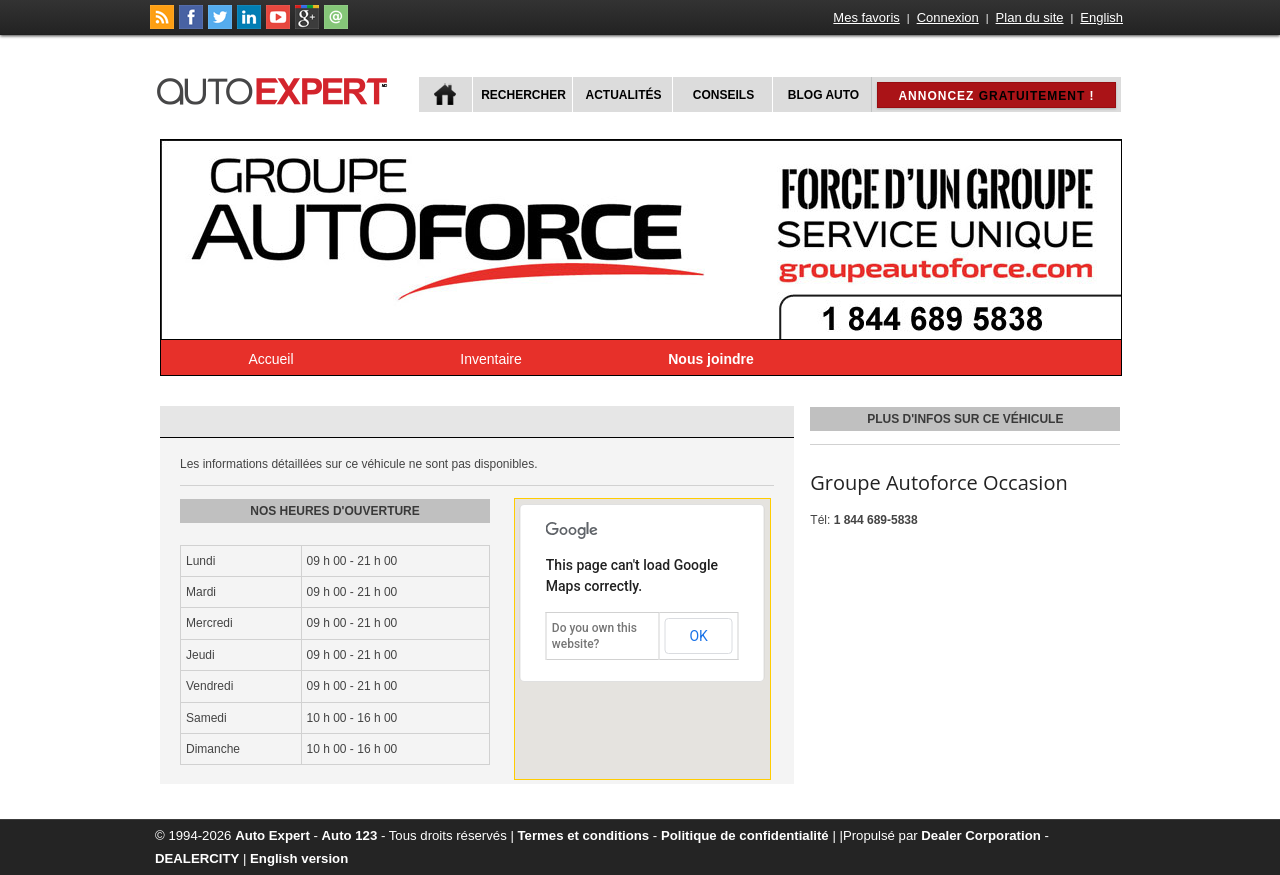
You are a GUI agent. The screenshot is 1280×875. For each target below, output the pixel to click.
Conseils (723, 95)
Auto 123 (350, 835)
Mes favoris (866, 17)
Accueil (270, 359)
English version (299, 858)
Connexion (948, 17)
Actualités (624, 95)
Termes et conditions (584, 835)
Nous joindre (711, 359)
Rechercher (523, 95)
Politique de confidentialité (745, 835)
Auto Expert (272, 835)
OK (698, 636)
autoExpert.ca (276, 88)
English (1101, 17)
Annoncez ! (996, 96)
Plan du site (1030, 17)
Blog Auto (823, 95)
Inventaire (490, 359)
